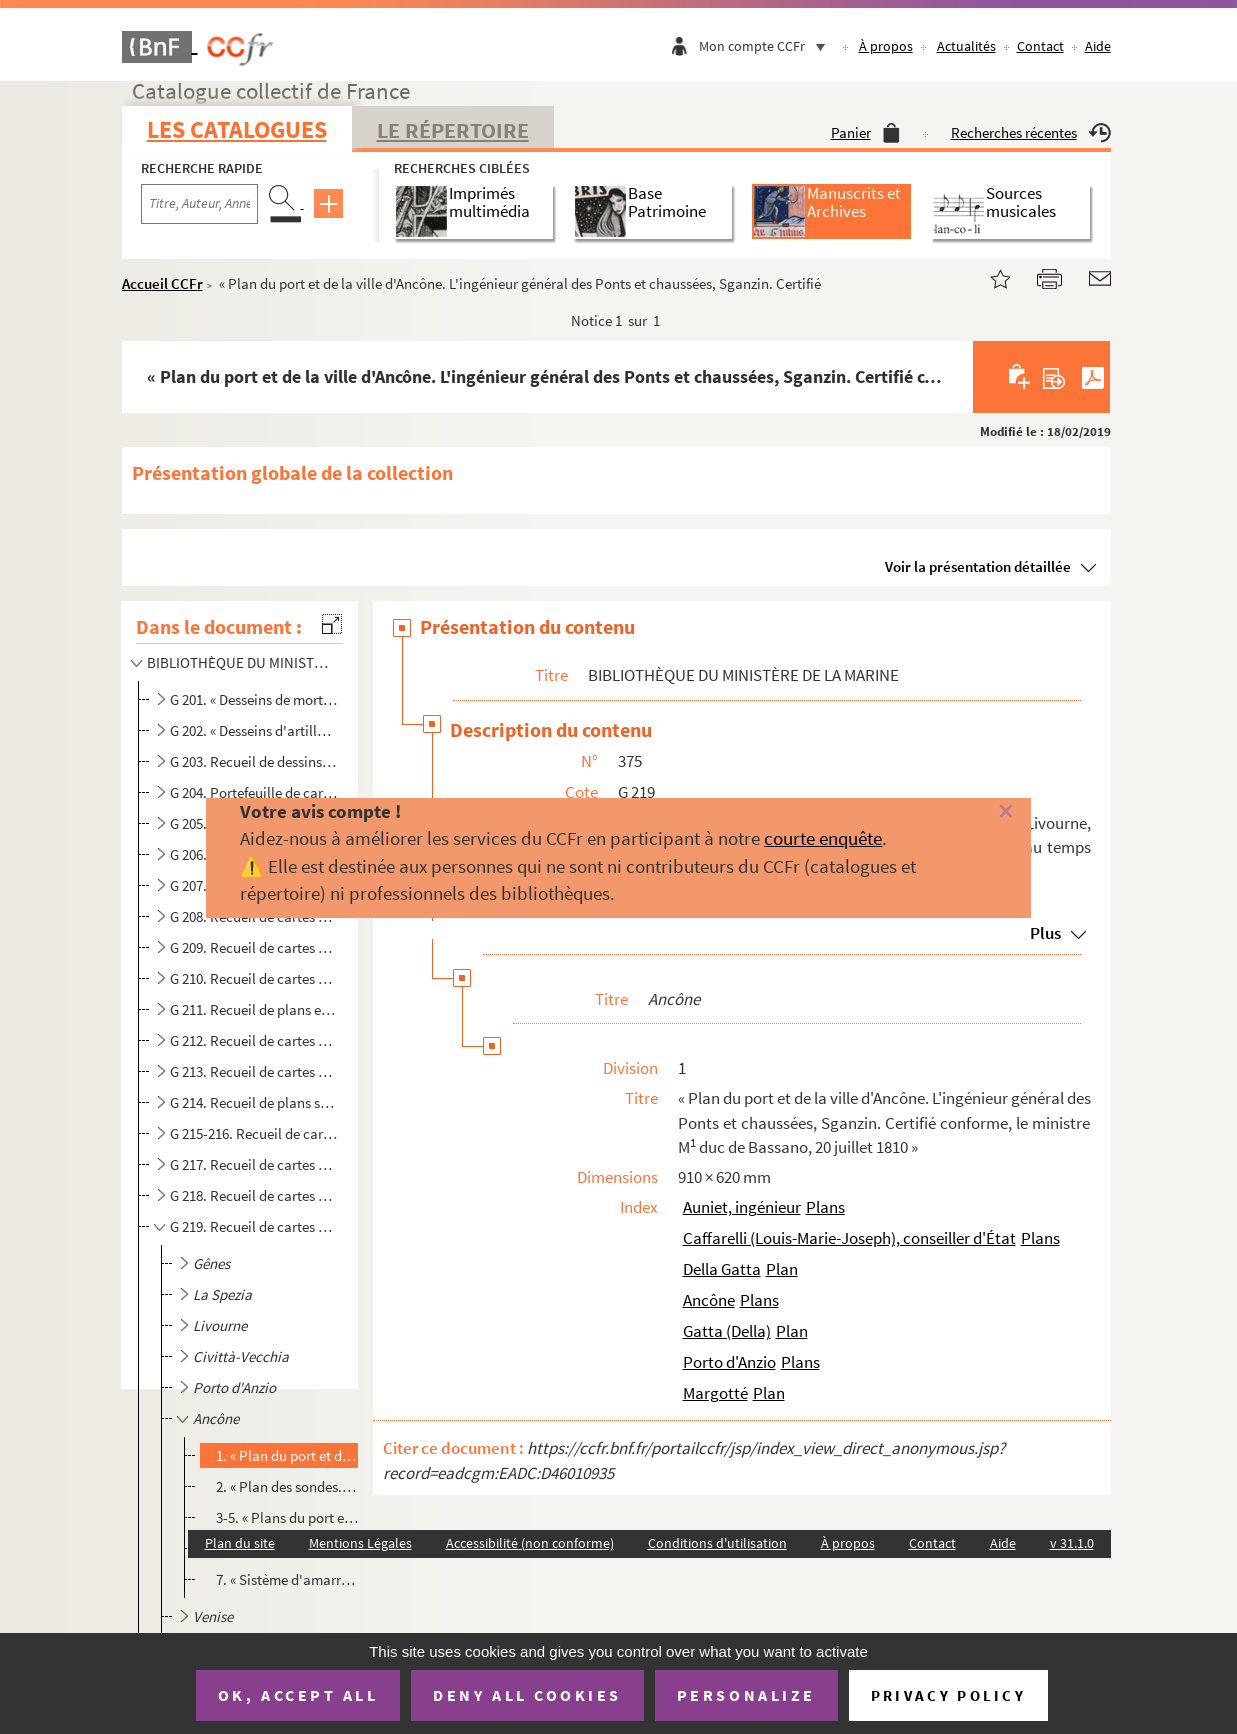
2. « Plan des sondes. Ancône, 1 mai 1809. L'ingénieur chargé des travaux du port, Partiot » (287, 1486)
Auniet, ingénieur (742, 1207)
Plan (782, 1269)
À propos (886, 46)
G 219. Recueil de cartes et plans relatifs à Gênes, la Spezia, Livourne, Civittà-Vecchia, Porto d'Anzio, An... (254, 1226)
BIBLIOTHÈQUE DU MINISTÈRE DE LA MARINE (241, 662)
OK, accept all (298, 1695)
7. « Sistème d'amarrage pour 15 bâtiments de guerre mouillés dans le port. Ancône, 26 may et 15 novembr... (287, 1579)
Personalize (746, 1695)
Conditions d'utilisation (717, 1543)
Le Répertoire (453, 130)
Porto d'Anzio (729, 1362)
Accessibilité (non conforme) (530, 1543)
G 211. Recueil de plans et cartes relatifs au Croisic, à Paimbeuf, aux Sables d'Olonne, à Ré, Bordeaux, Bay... (254, 1009)
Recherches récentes (1031, 132)
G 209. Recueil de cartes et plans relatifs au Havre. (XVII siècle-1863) (254, 947)
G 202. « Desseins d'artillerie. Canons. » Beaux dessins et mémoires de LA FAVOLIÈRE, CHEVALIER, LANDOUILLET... (254, 730)
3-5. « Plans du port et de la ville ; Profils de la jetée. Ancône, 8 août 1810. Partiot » (287, 1517)
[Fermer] (979, 812)
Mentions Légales (360, 1543)
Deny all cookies (527, 1695)
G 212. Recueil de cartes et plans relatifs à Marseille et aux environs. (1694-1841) (254, 1040)
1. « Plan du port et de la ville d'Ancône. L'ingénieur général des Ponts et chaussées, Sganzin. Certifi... (287, 1455)
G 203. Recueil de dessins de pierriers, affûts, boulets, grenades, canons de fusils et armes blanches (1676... (254, 761)
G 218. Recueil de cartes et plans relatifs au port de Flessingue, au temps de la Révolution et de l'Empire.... (254, 1195)
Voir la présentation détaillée (978, 566)
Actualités (966, 46)
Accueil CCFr (162, 283)
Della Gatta (722, 1269)
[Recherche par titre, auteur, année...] (199, 204)
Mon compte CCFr (767, 46)
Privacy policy (948, 1695)
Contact (1040, 46)
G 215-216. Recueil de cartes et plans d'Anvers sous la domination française (254, 1133)
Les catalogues (237, 129)
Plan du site (240, 1543)
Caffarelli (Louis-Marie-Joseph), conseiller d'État (849, 1238)
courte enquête (823, 838)
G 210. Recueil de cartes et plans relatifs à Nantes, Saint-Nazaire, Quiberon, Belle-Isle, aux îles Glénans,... (254, 978)
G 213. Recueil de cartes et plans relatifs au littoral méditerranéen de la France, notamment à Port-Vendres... (254, 1071)
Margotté (715, 1393)
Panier (865, 132)
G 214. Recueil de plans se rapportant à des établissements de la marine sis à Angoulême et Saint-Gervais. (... (254, 1102)
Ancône (709, 1300)
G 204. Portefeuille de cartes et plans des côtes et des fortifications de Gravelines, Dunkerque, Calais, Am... (254, 792)
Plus (1045, 933)
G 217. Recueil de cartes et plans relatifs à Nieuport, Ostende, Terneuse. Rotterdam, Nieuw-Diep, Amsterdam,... (254, 1164)
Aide (1098, 46)
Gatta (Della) (727, 1331)
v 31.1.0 (1072, 1543)
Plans (825, 1207)
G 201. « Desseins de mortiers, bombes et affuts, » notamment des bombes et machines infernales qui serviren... (254, 699)
